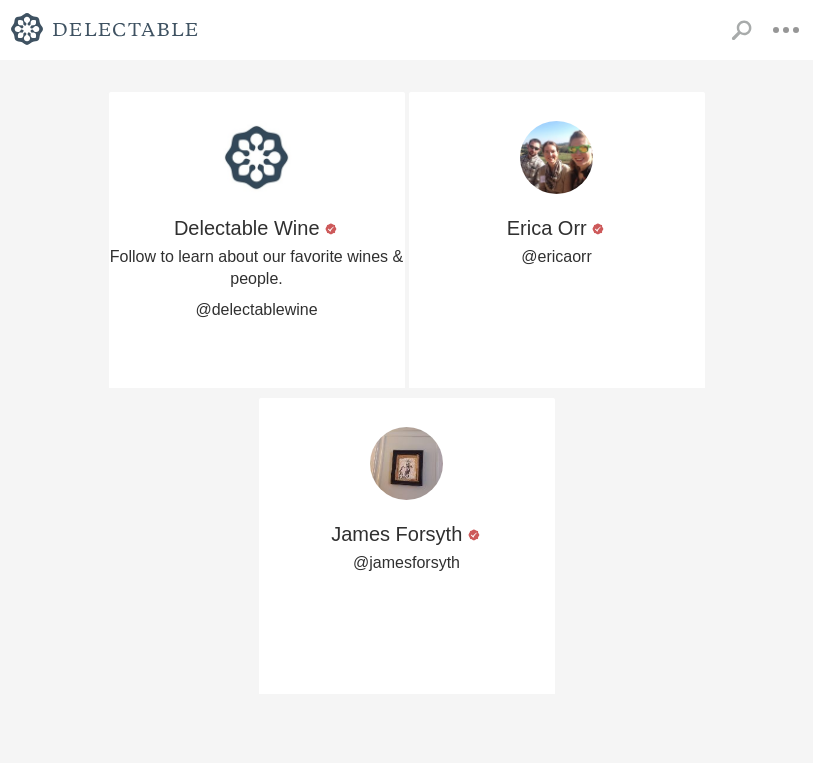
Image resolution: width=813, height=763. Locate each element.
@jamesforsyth (406, 562)
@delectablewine (256, 309)
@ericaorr (556, 256)
